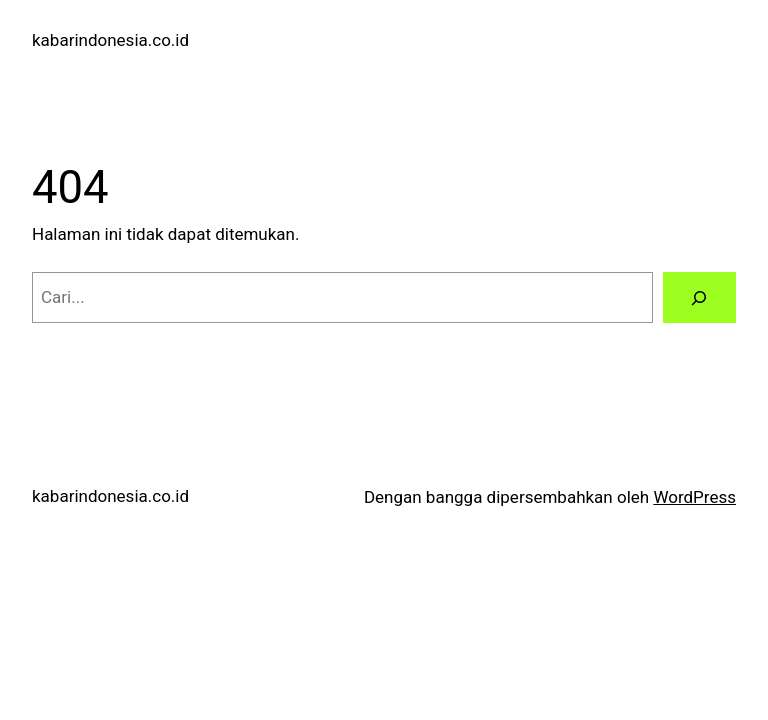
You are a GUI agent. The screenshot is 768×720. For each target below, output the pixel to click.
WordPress (694, 497)
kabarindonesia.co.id (110, 40)
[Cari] (699, 297)
